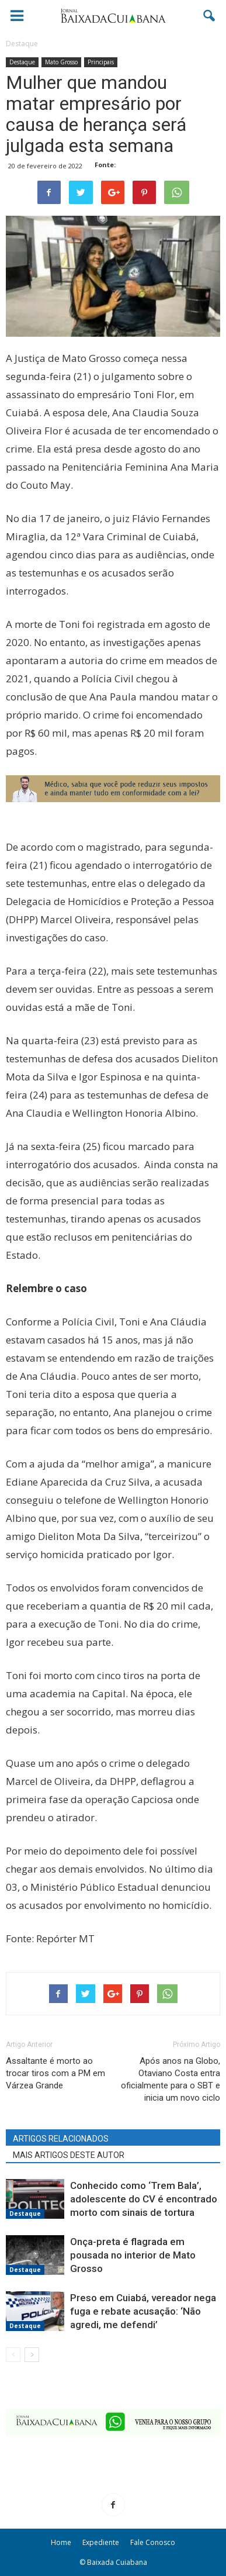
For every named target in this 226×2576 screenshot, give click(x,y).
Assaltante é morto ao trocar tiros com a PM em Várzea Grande (55, 2073)
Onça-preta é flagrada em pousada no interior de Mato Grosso (133, 2255)
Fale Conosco (152, 2542)
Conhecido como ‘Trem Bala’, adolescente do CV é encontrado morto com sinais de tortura (143, 2199)
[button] (209, 16)
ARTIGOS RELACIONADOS (61, 2138)
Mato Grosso (61, 62)
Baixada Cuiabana (117, 2562)
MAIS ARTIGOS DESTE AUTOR (68, 2155)
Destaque (22, 62)
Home (61, 2542)
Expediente (100, 2542)
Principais (101, 62)
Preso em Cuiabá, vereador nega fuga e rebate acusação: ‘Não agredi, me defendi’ (143, 2311)
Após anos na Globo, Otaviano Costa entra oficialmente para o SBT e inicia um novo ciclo (170, 2079)
